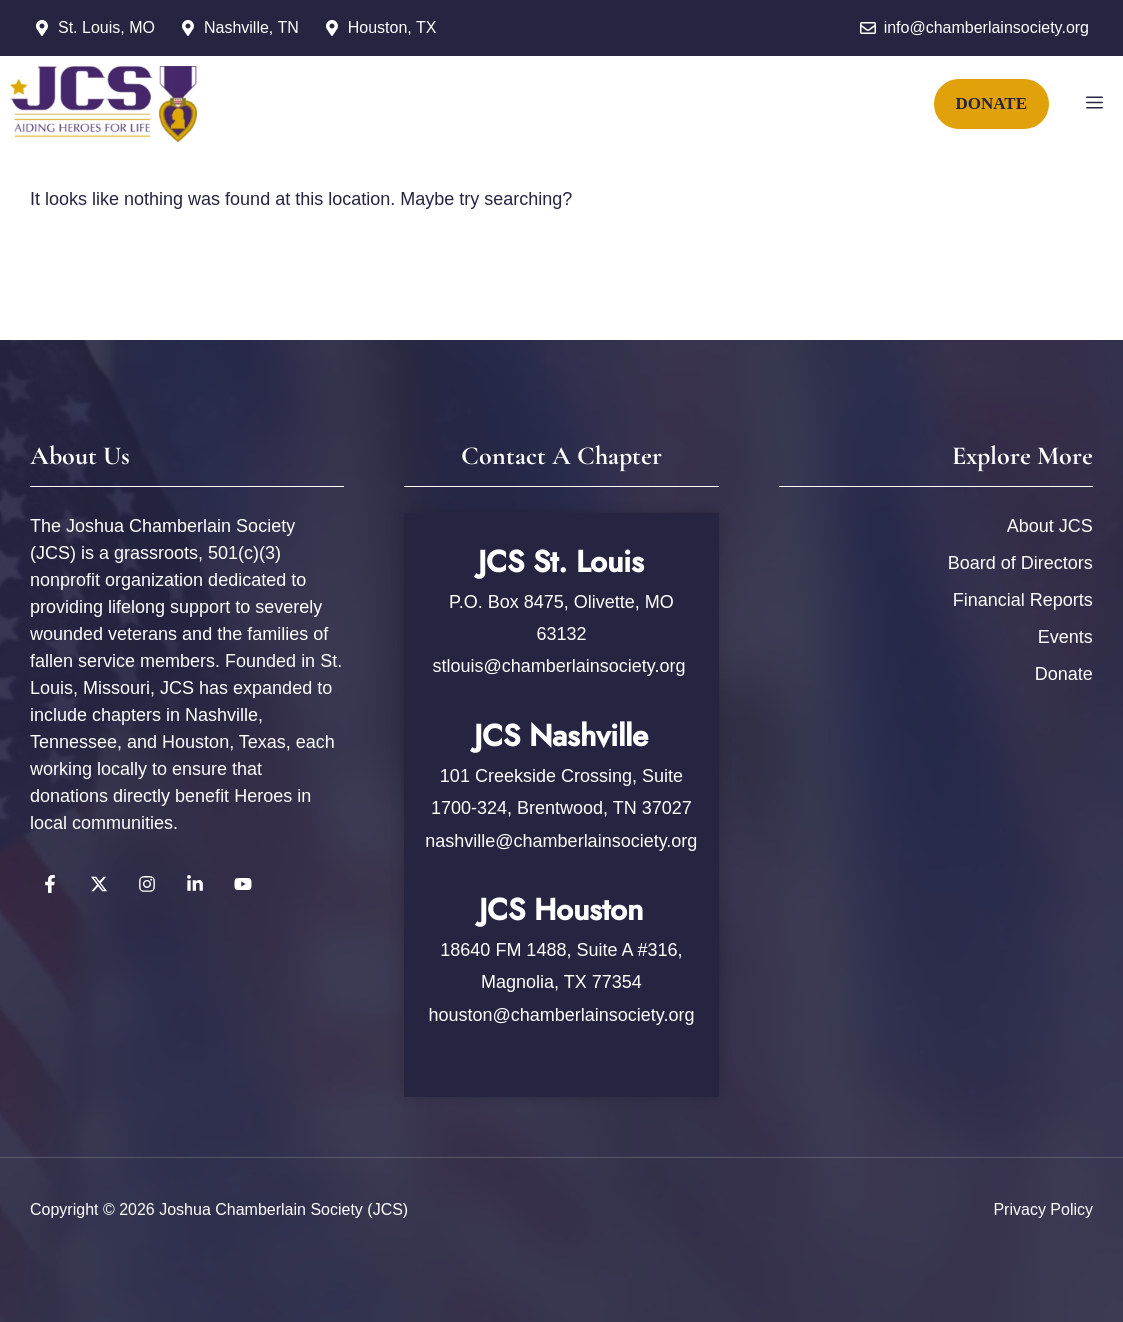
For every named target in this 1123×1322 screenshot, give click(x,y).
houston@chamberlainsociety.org (561, 1015)
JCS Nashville (561, 735)
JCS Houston (561, 909)
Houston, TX (392, 27)
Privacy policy (1043, 1209)
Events (1065, 637)
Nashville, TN (251, 27)
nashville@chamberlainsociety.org (561, 841)
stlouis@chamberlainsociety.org (561, 666)
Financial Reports (1023, 600)
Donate (1064, 674)
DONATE (991, 103)
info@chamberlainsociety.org (986, 27)
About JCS (1050, 526)
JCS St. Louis (561, 561)
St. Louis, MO (106, 27)
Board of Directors (1020, 563)
